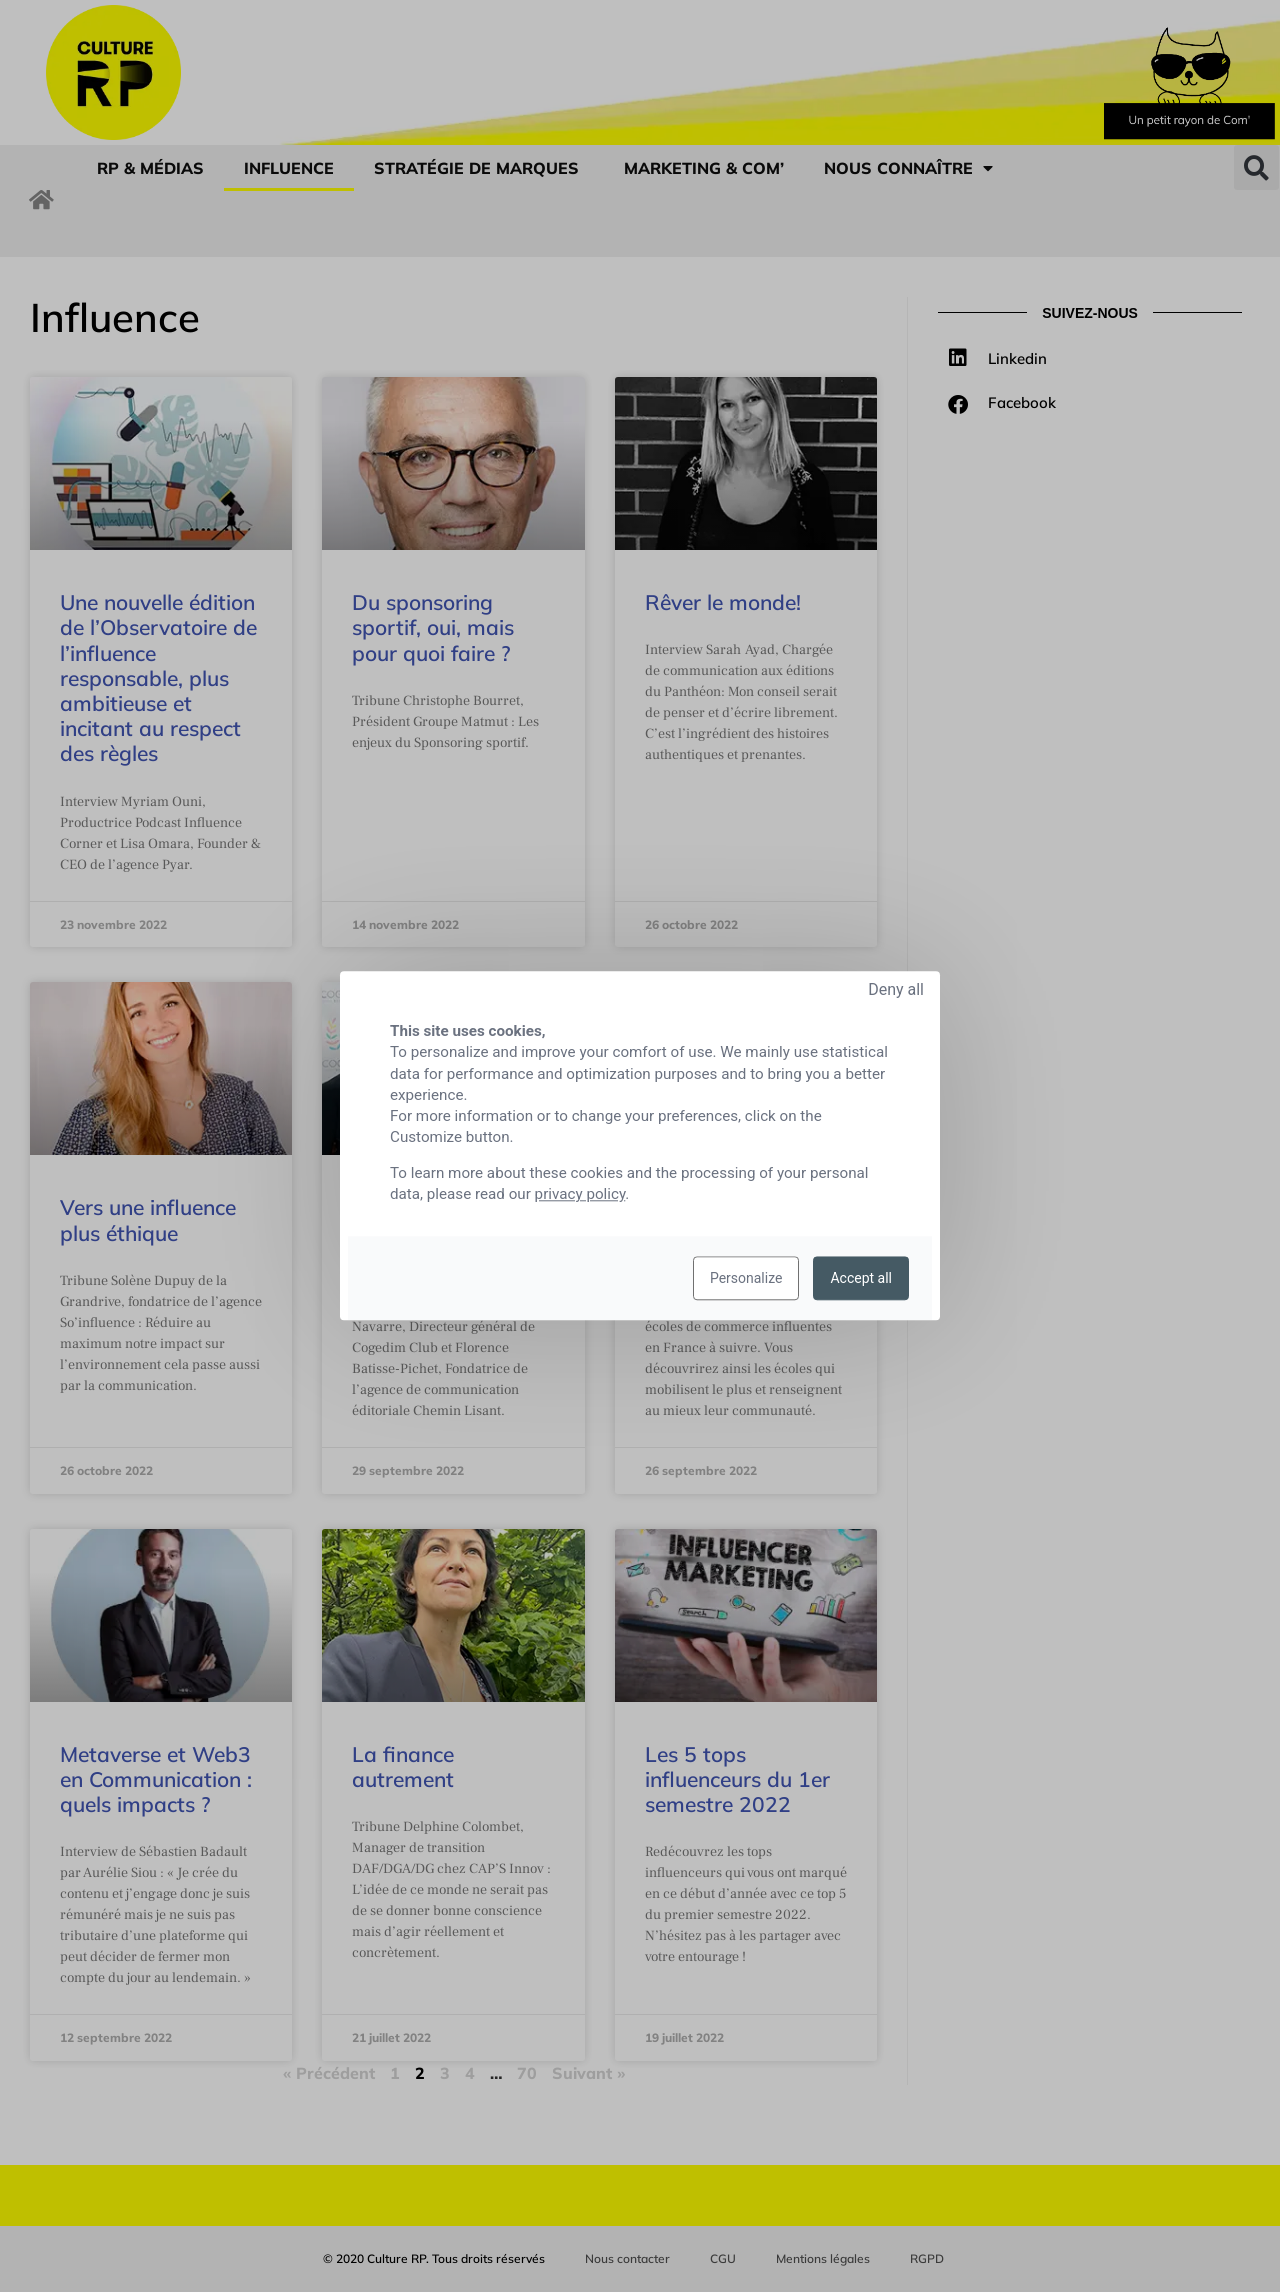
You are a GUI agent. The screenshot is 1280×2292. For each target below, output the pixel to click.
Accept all (861, 1279)
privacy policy (580, 1195)
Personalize (746, 1279)
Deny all (896, 989)
